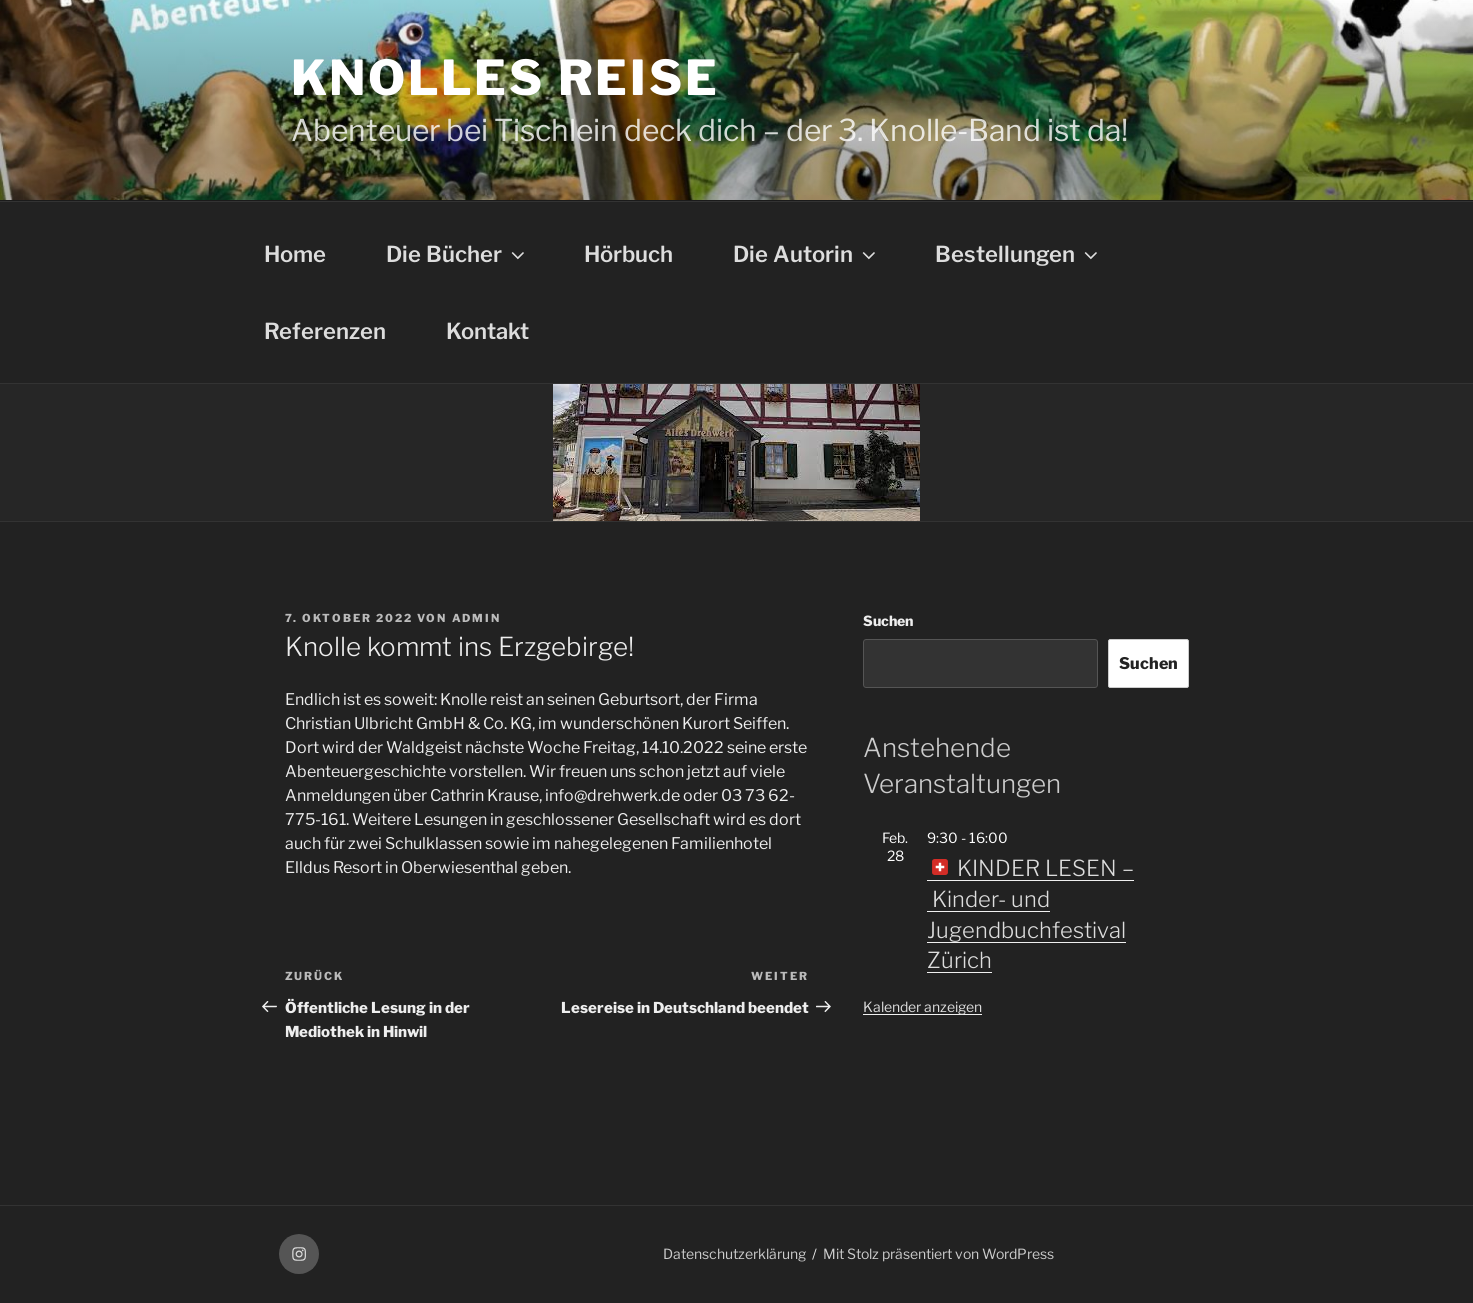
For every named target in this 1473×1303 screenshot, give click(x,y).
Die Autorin (806, 254)
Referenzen (325, 331)
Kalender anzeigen (922, 1006)
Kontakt (487, 331)
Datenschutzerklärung (734, 1253)
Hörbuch (628, 254)
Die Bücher (457, 254)
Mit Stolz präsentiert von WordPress (938, 1253)
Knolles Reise (505, 78)
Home (295, 254)
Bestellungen (1018, 254)
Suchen (888, 620)
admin (477, 618)
